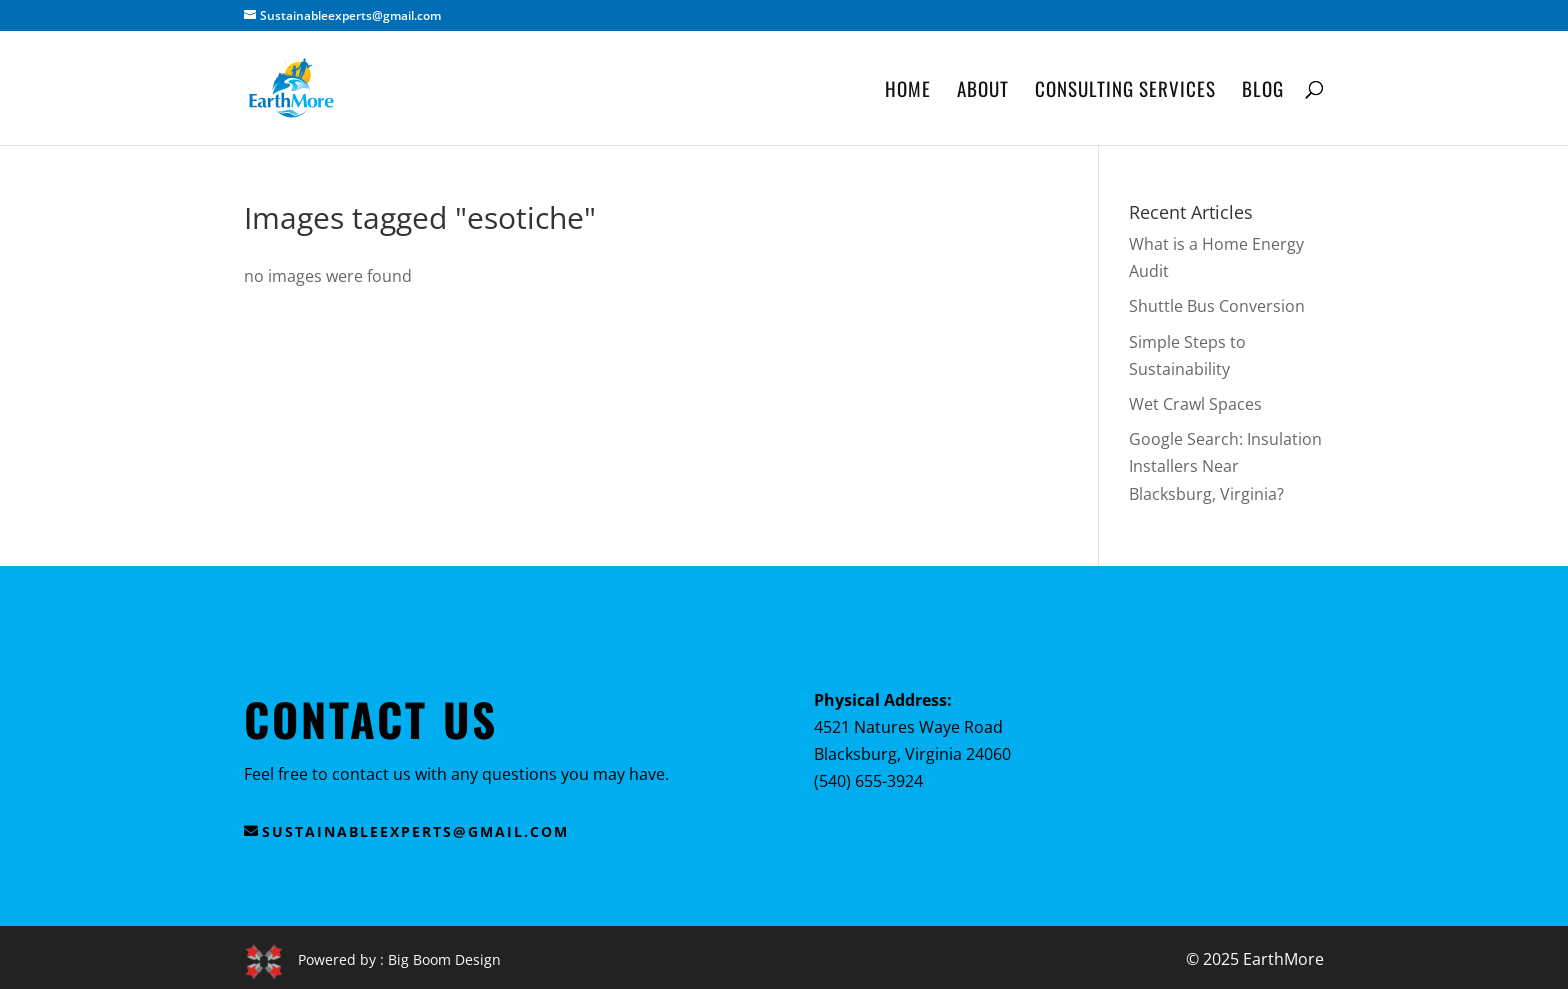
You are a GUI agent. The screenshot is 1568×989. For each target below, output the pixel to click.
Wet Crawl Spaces (1195, 404)
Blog (1263, 91)
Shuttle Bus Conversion (1217, 306)
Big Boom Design (444, 959)
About (983, 91)
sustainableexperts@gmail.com (415, 831)
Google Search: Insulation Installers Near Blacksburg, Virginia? (1225, 466)
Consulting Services (1125, 91)
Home (908, 91)
